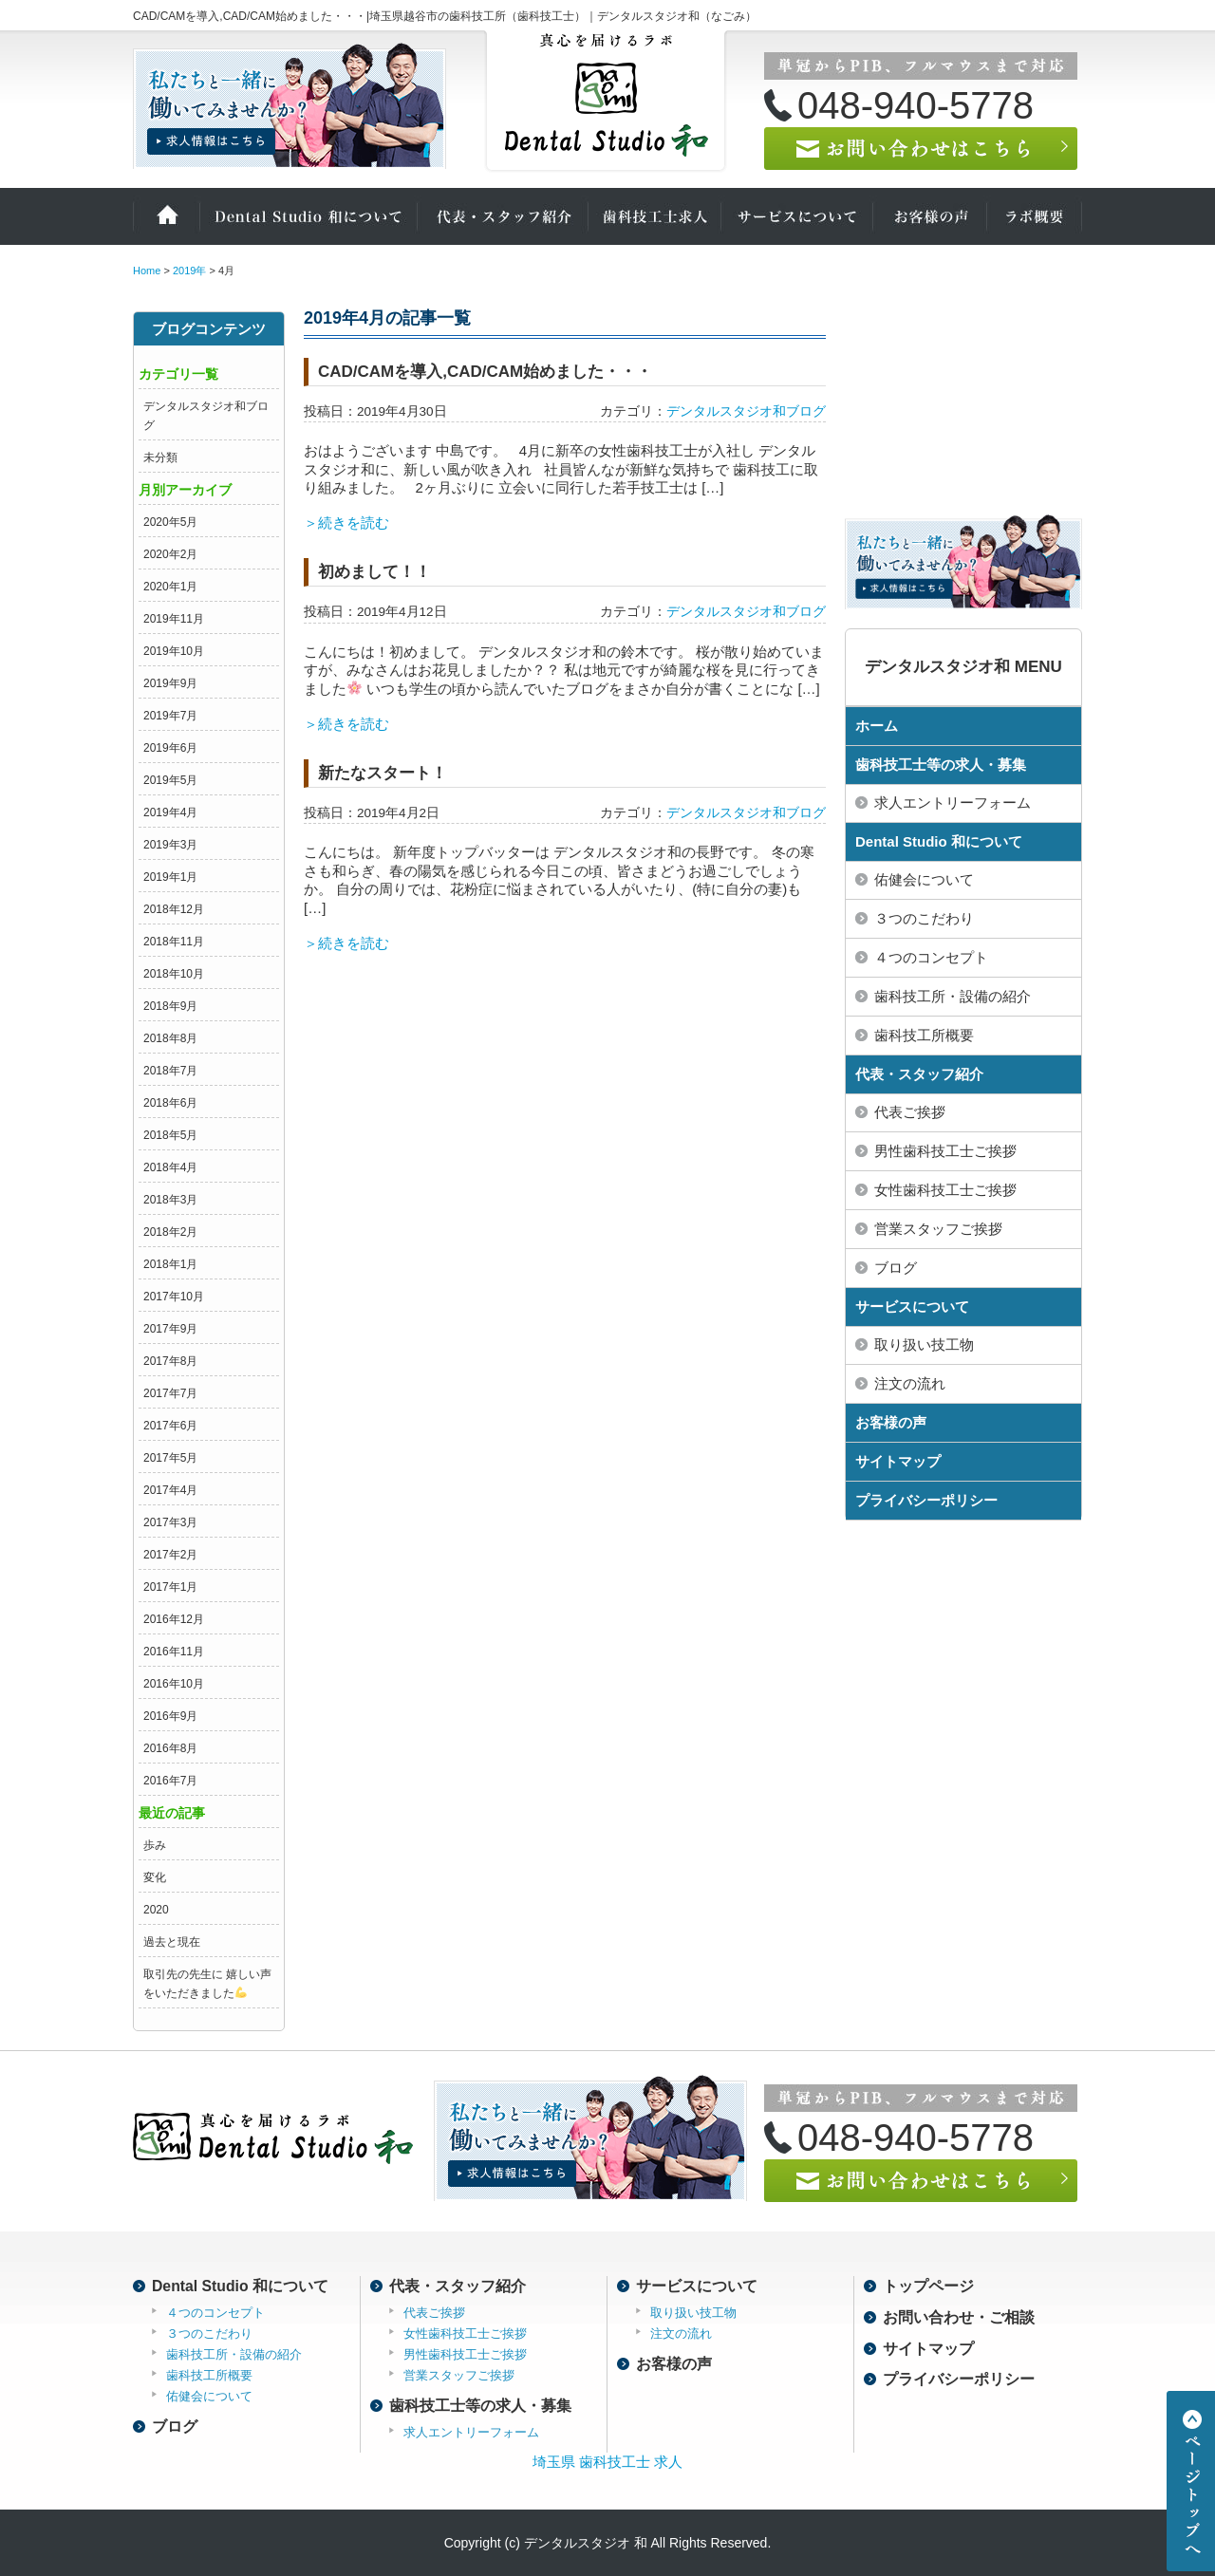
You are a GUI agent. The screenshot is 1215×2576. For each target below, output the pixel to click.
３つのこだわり (924, 918)
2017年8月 (170, 1361)
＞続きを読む (346, 522)
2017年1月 (170, 1587)
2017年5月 (170, 1458)
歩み (154, 1845)
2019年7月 (170, 715)
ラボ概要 (1034, 216)
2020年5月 (170, 522)
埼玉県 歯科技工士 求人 (607, 2462)
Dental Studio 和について (308, 216)
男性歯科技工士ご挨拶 (945, 1151)
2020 (156, 1909)
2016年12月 (173, 1619)
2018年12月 (173, 909)
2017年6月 (170, 1425)
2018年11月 (173, 941)
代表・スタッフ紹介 (503, 216)
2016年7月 (170, 1780)
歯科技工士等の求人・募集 (940, 764)
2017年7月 (170, 1393)
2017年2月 (170, 1554)
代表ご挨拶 (909, 1112)
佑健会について (924, 879)
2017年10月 (173, 1296)
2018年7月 (170, 1070)
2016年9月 (170, 1716)
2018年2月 (170, 1232)
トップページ (928, 2286)
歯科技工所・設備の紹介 (952, 996)
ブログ (895, 1268)
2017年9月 (170, 1328)
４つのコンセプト (931, 957)
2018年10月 (173, 973)
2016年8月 (170, 1748)
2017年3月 (170, 1522)
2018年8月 (170, 1038)
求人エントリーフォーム (952, 802)
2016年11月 (173, 1651)
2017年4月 (170, 1490)
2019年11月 (173, 618)
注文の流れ (909, 1383)
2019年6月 (170, 748)
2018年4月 (170, 1167)
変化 (154, 1877)
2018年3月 (170, 1199)
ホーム (166, 216)
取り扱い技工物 (924, 1344)
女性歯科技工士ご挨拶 (945, 1190)
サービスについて (797, 216)
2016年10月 (173, 1683)
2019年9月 (170, 683)
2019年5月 (170, 780)
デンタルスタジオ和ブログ (746, 411)
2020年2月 (170, 554)
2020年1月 (170, 586)
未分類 (160, 457)
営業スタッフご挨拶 (938, 1229)
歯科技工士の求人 (655, 216)
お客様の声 (930, 216)
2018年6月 (170, 1103)
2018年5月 (170, 1135)
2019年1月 (170, 877)
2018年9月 (170, 1006)
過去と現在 (171, 1942)
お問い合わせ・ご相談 (959, 2317)
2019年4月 (170, 812)
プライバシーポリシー (926, 1500)
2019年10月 (173, 651)
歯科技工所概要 (924, 1035)
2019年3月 (170, 844)
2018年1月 (170, 1264)
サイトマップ (898, 1461)
